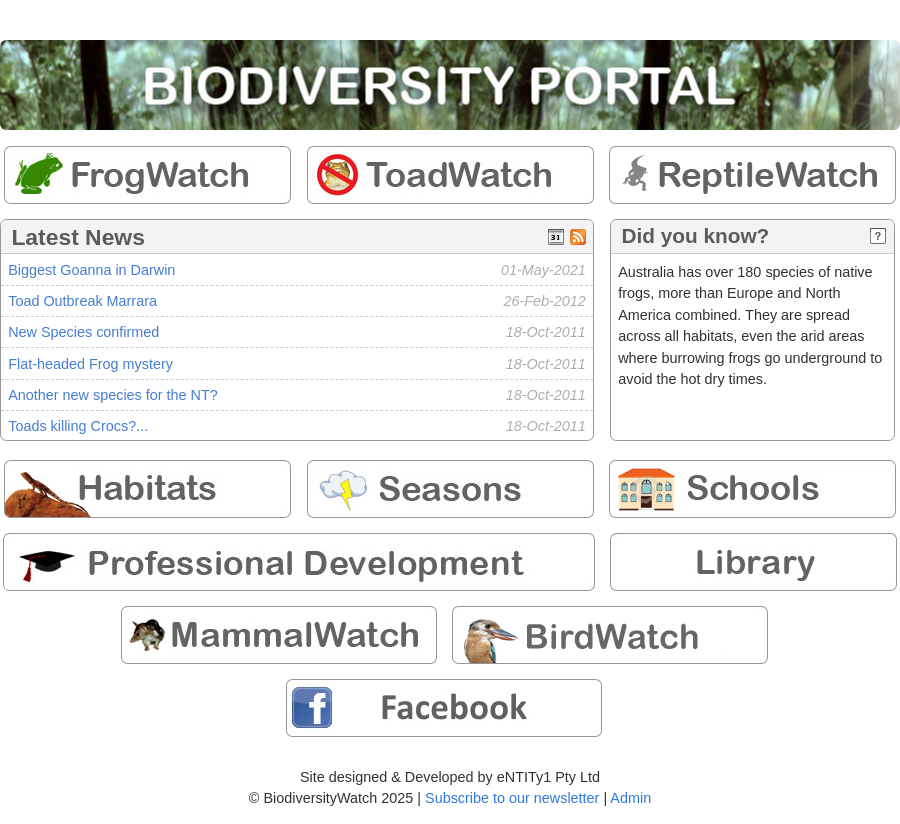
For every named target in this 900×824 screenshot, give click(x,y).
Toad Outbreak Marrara (82, 301)
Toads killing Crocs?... (78, 426)
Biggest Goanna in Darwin (91, 270)
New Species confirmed (83, 332)
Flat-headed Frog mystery (90, 364)
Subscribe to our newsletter (512, 798)
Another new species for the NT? (113, 395)
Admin (630, 798)
